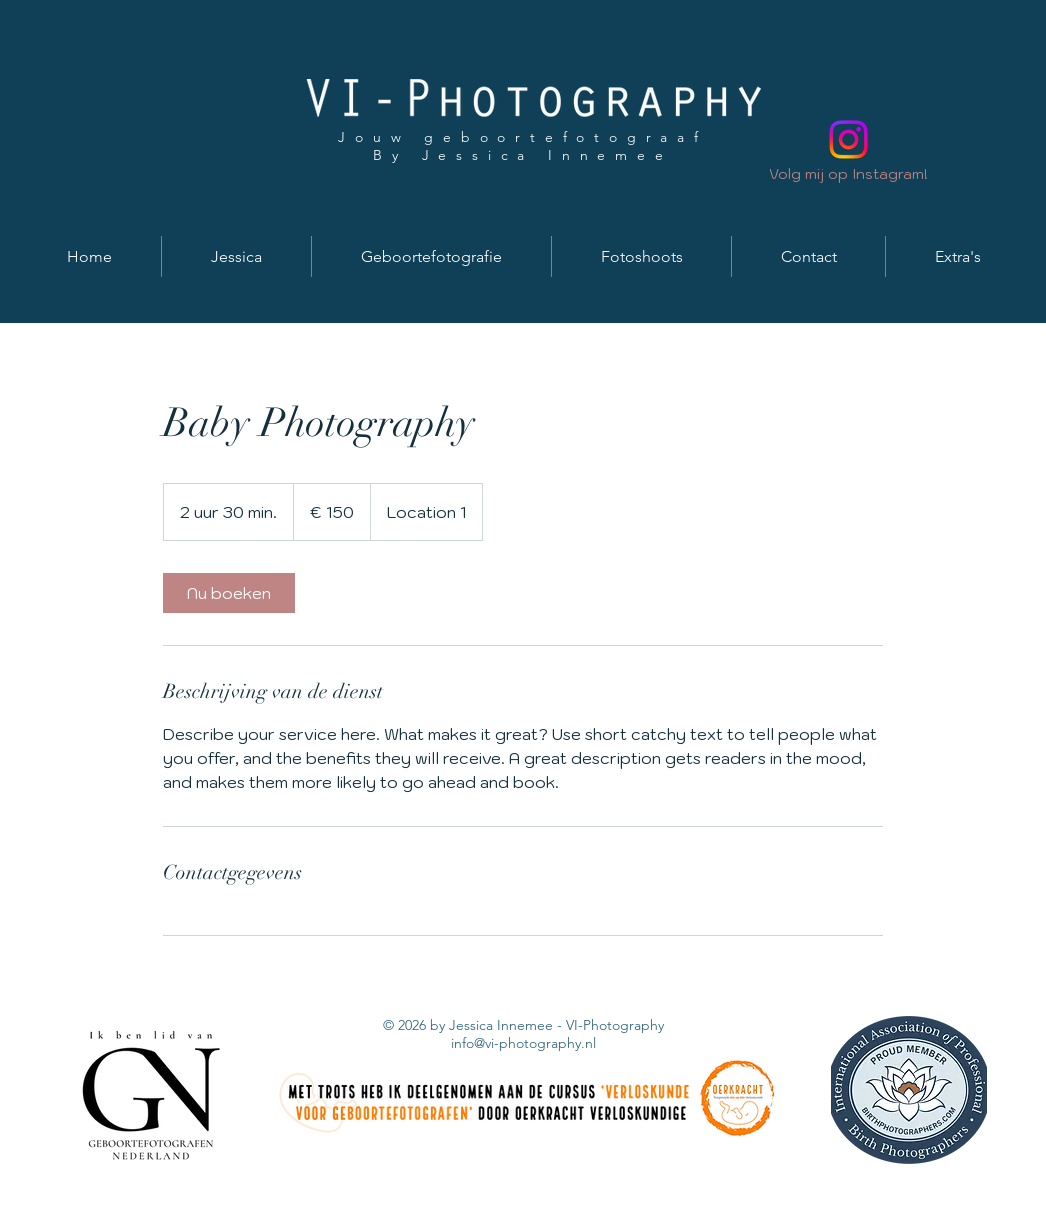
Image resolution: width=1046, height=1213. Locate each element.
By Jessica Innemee (522, 155)
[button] (236, 256)
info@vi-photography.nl (523, 1043)
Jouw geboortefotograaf (523, 137)
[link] (229, 593)
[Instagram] (848, 139)
